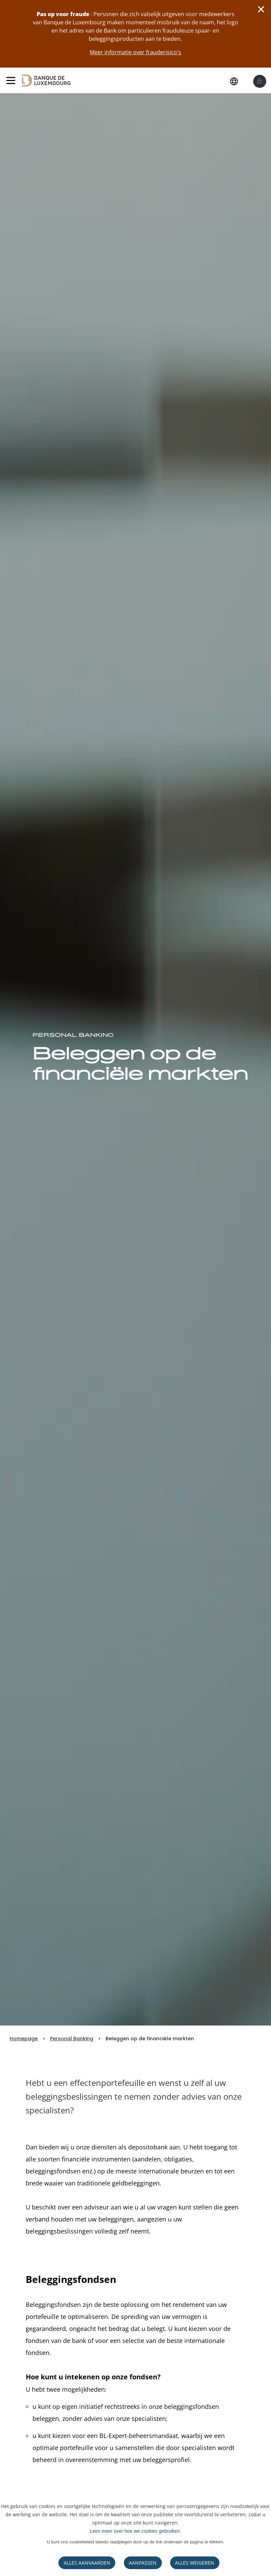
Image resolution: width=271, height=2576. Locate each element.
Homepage (24, 2038)
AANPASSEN (143, 2563)
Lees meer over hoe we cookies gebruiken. (135, 2531)
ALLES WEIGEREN (194, 2563)
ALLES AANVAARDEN (87, 2563)
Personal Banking (71, 2038)
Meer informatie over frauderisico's (135, 52)
